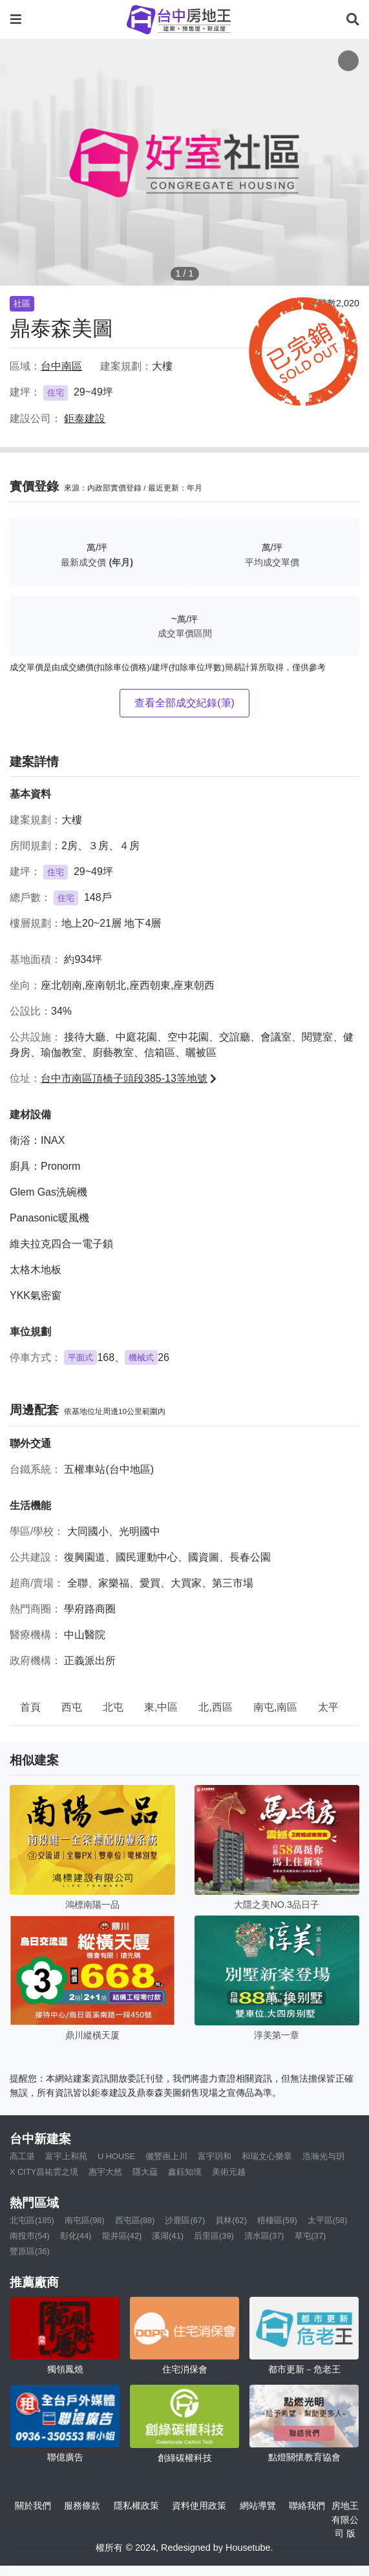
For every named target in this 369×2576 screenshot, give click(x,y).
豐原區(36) (30, 2251)
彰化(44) (76, 2236)
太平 (328, 1707)
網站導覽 (258, 2505)
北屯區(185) (32, 2220)
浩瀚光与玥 (323, 2156)
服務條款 (82, 2505)
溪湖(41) (168, 2236)
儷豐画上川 (166, 2156)
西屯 (71, 1707)
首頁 (30, 1707)
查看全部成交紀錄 (184, 702)
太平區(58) (328, 2220)
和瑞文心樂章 (267, 2156)
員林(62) (231, 2220)
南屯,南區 (275, 1707)
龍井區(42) (122, 2236)
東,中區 (161, 1707)
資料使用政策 (199, 2505)
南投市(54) (30, 2236)
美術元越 (229, 2172)
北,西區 (215, 1707)
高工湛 (22, 2156)
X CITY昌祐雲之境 (44, 2172)
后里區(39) (214, 2236)
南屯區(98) (85, 2220)
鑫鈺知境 (185, 2172)
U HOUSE (116, 2156)
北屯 (113, 1707)
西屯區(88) (135, 2220)
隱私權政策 (136, 2505)
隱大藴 (145, 2172)
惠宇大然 (105, 2172)
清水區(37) (264, 2236)
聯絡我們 (307, 2505)
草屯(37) (310, 2236)
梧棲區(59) (277, 2220)
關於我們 (33, 2505)
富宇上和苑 (66, 2156)
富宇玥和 (214, 2156)
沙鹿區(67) (185, 2220)
